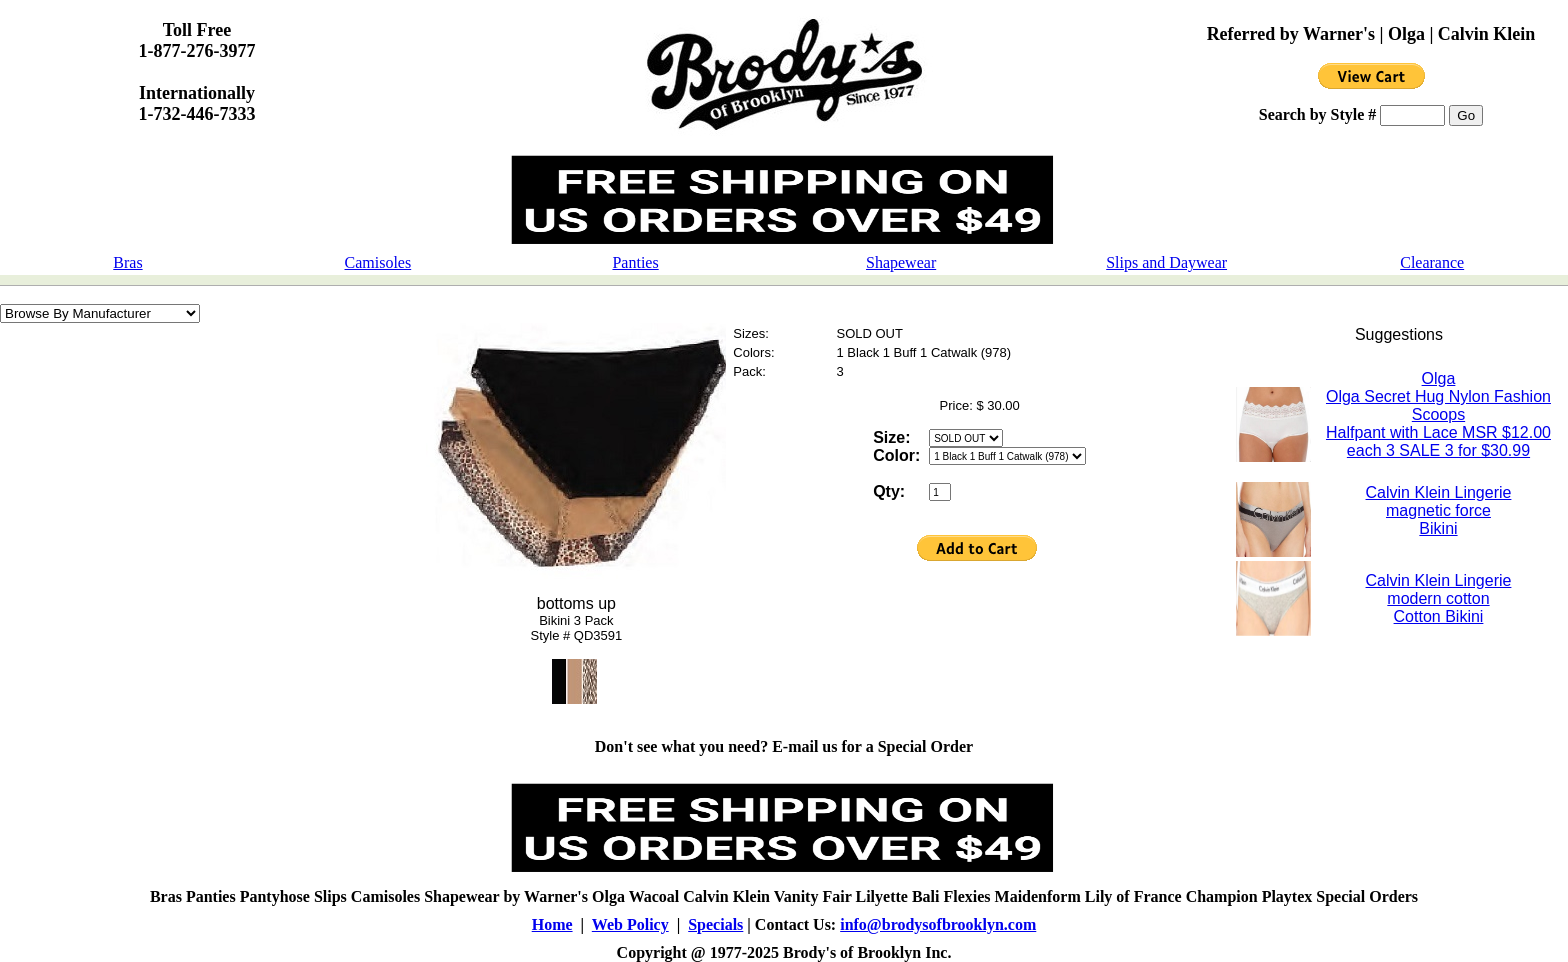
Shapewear (901, 262)
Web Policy (630, 924)
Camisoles (378, 262)
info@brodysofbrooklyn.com (938, 924)
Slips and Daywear (1166, 262)
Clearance (1432, 262)
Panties (635, 262)
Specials (715, 924)
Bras (127, 262)
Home (552, 924)
